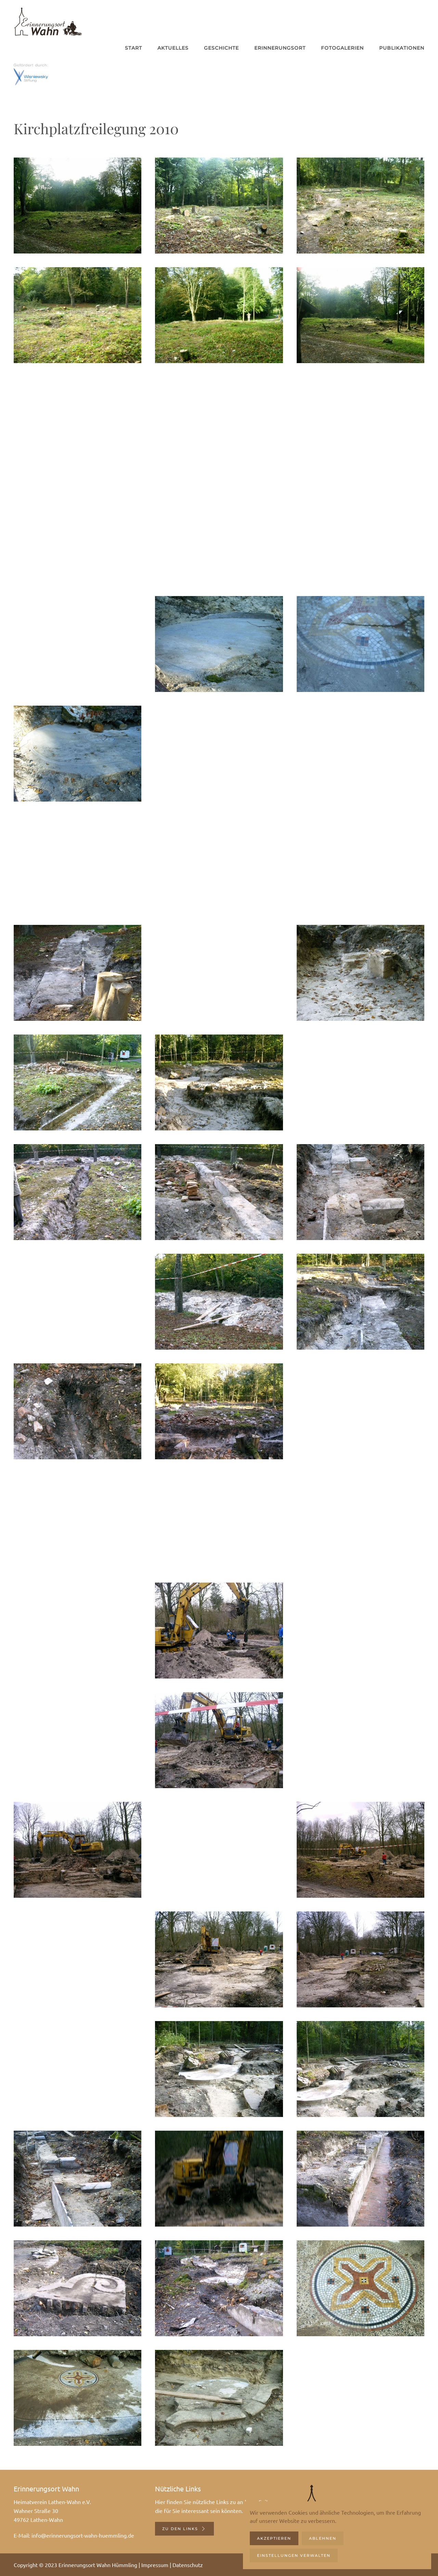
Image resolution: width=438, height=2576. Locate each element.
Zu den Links (184, 2528)
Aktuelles (173, 48)
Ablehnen (322, 2538)
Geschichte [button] (221, 48)
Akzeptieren (274, 2538)
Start (133, 48)
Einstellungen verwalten (294, 2555)
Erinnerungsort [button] (280, 48)
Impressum (154, 2564)
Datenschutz (187, 2564)
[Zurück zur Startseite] (48, 21)
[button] (77, 205)
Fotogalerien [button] (342, 48)
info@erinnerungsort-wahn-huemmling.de (82, 2535)
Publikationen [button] (401, 48)
